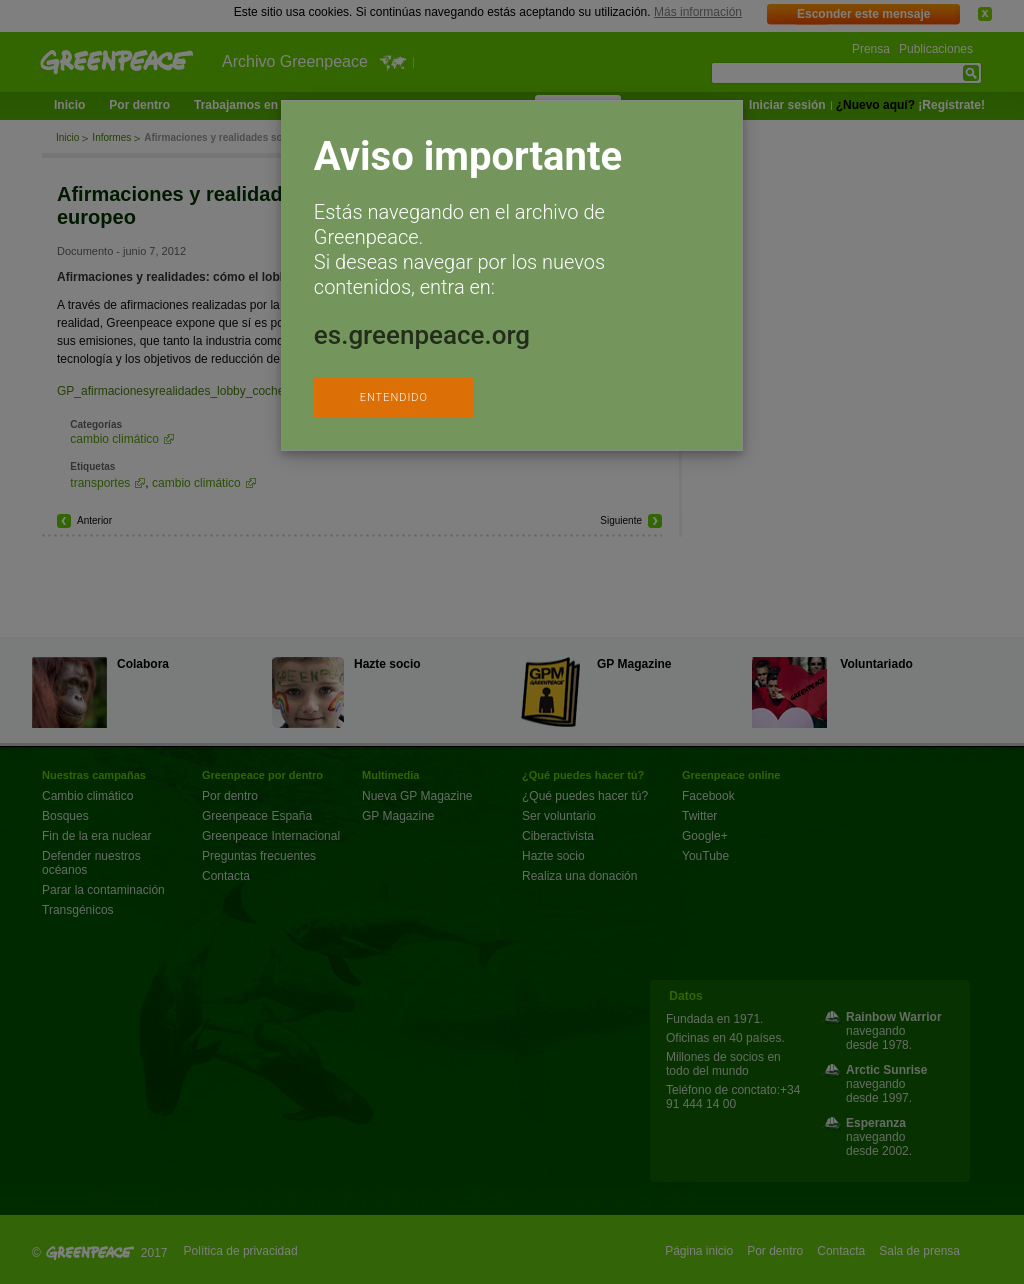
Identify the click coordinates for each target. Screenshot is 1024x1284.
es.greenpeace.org (422, 335)
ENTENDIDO (394, 397)
